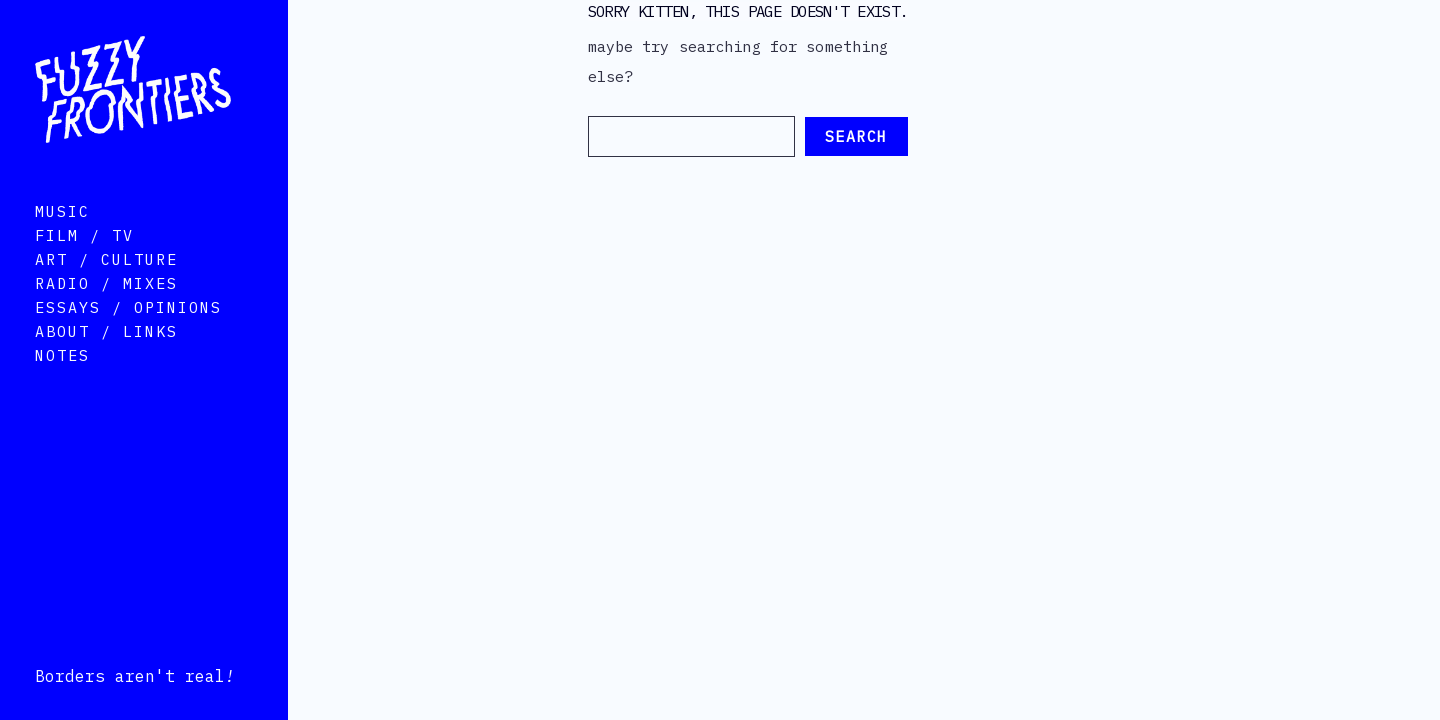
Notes (62, 382)
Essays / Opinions (128, 334)
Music (62, 238)
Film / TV (84, 262)
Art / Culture (106, 286)
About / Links (106, 358)
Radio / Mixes (106, 310)
